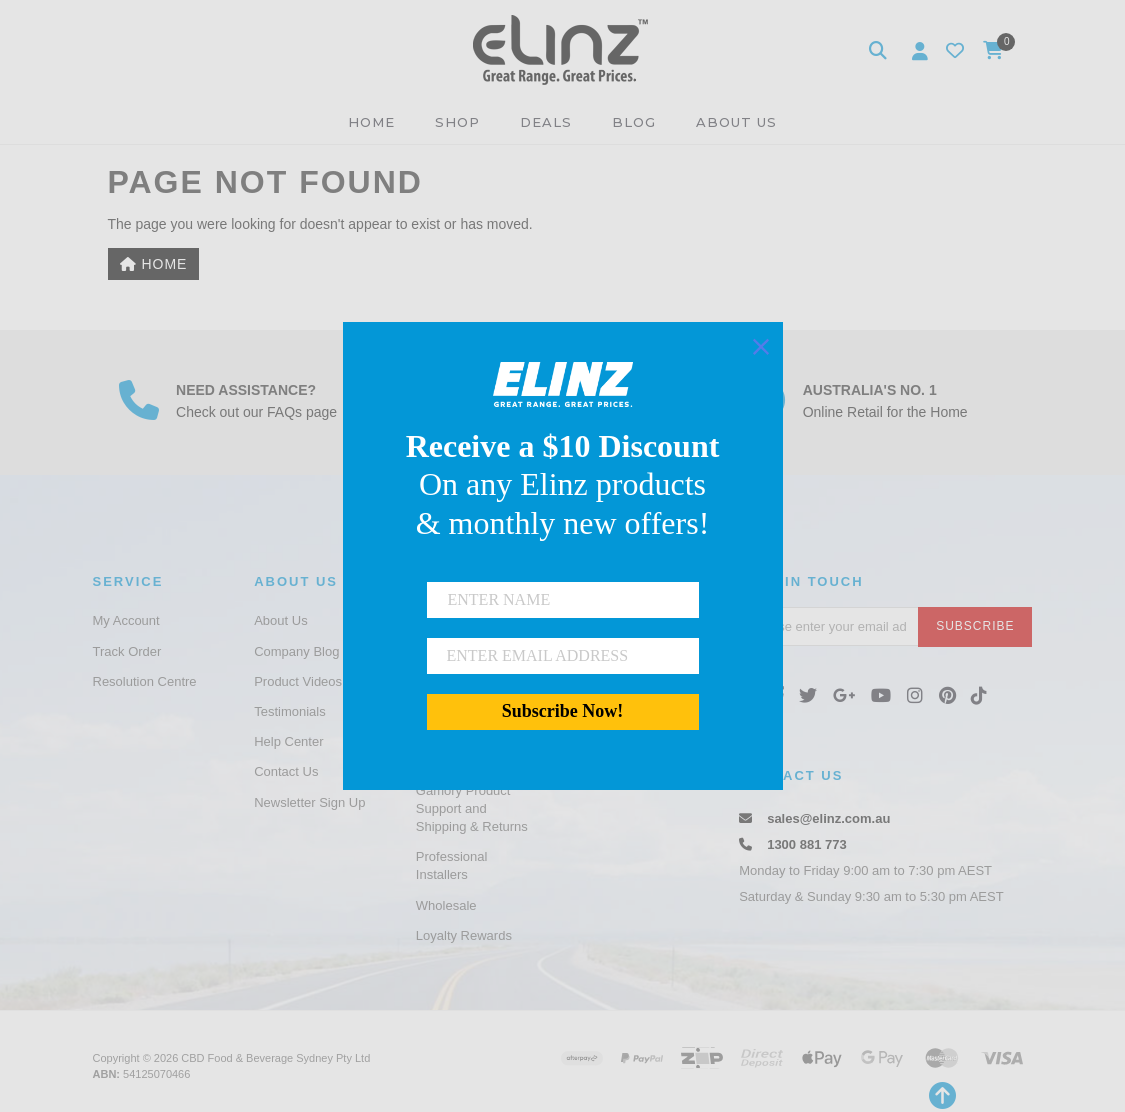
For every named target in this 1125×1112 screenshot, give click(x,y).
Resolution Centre (145, 681)
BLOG (634, 122)
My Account (126, 620)
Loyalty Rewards (464, 935)
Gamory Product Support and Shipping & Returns (472, 808)
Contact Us (286, 771)
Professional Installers (452, 865)
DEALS (546, 122)
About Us (280, 620)
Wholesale (446, 905)
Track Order (127, 651)
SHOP (457, 122)
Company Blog (296, 651)
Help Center (288, 741)
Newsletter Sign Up (309, 802)
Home (154, 264)
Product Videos (298, 681)
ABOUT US (736, 122)
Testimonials (290, 711)
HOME (371, 122)
